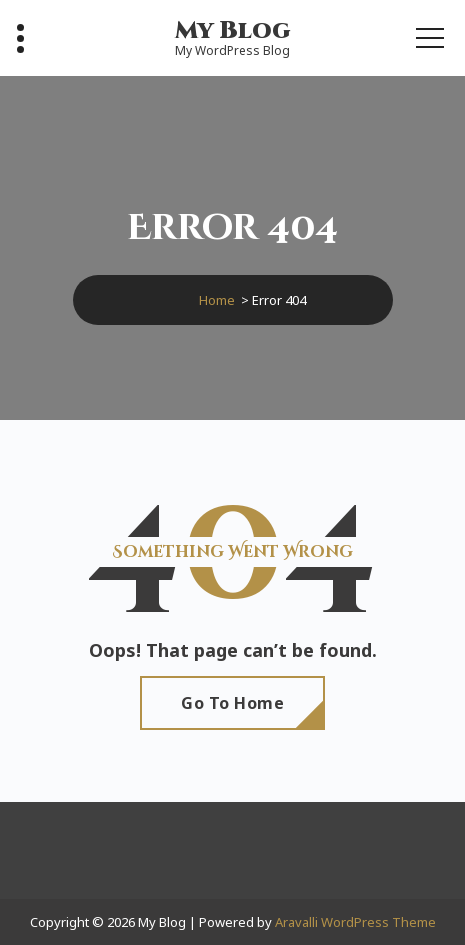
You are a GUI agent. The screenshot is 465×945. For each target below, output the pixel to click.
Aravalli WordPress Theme (355, 922)
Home (217, 300)
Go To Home (232, 703)
